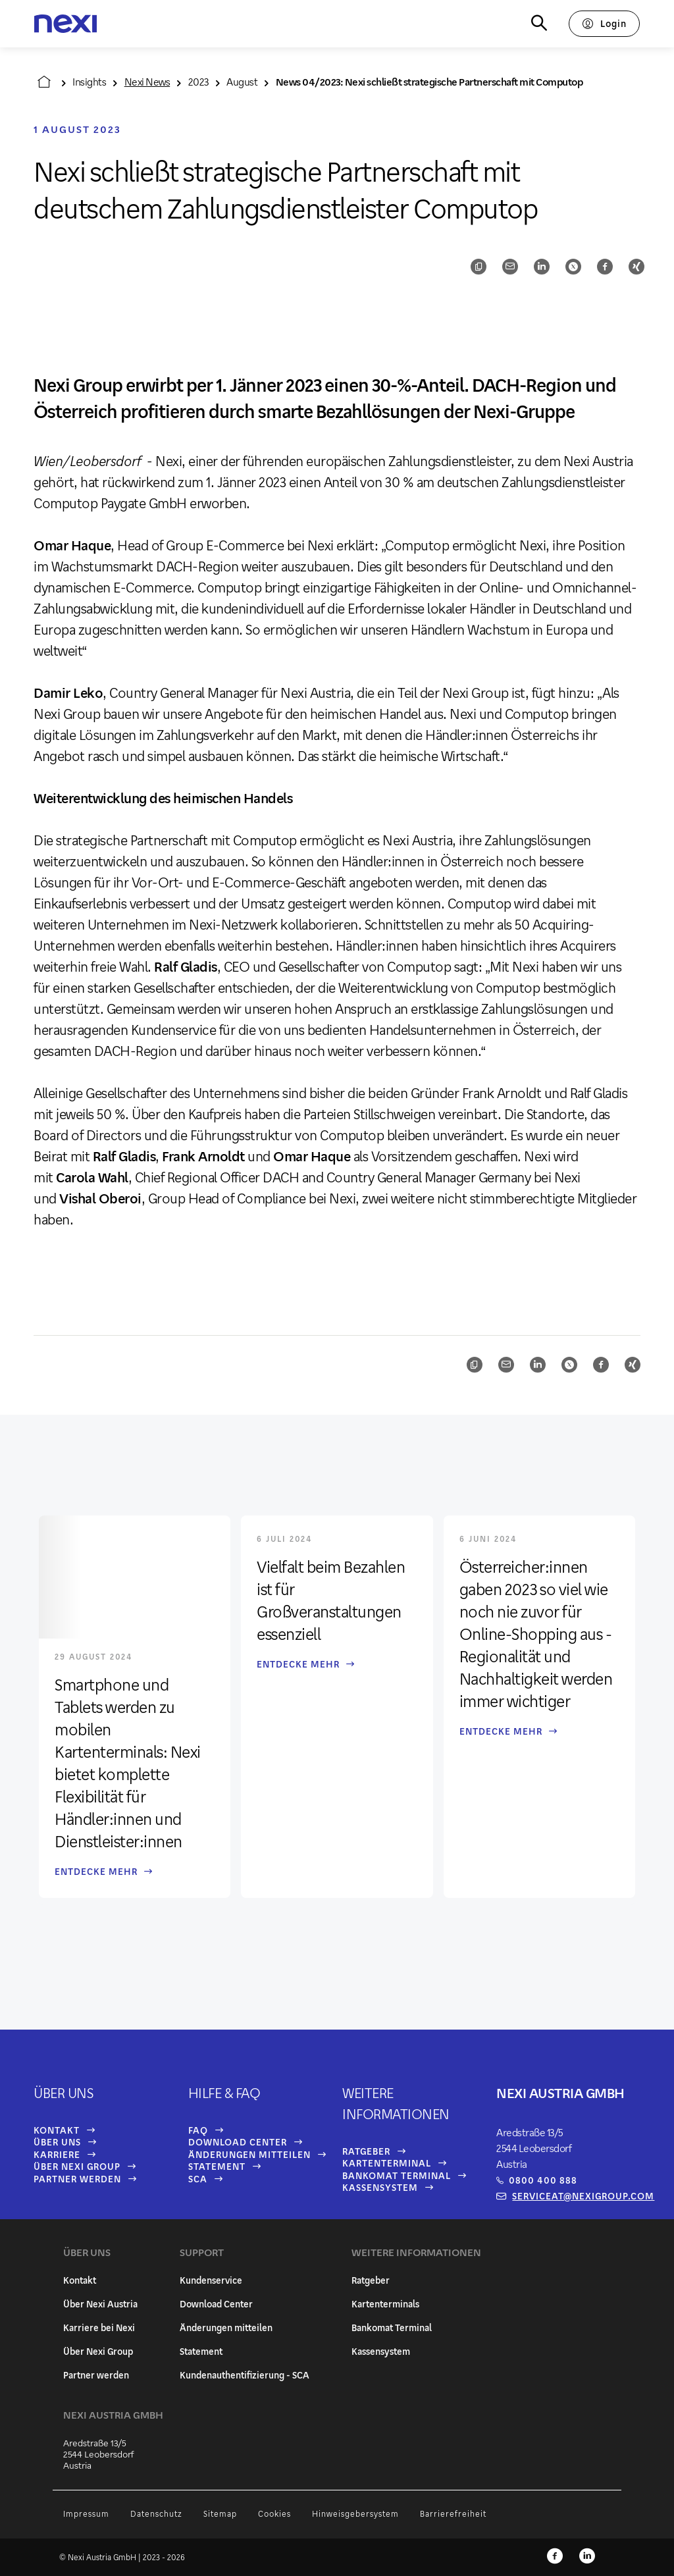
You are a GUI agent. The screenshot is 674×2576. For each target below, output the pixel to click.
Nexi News (147, 81)
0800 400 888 (543, 2180)
